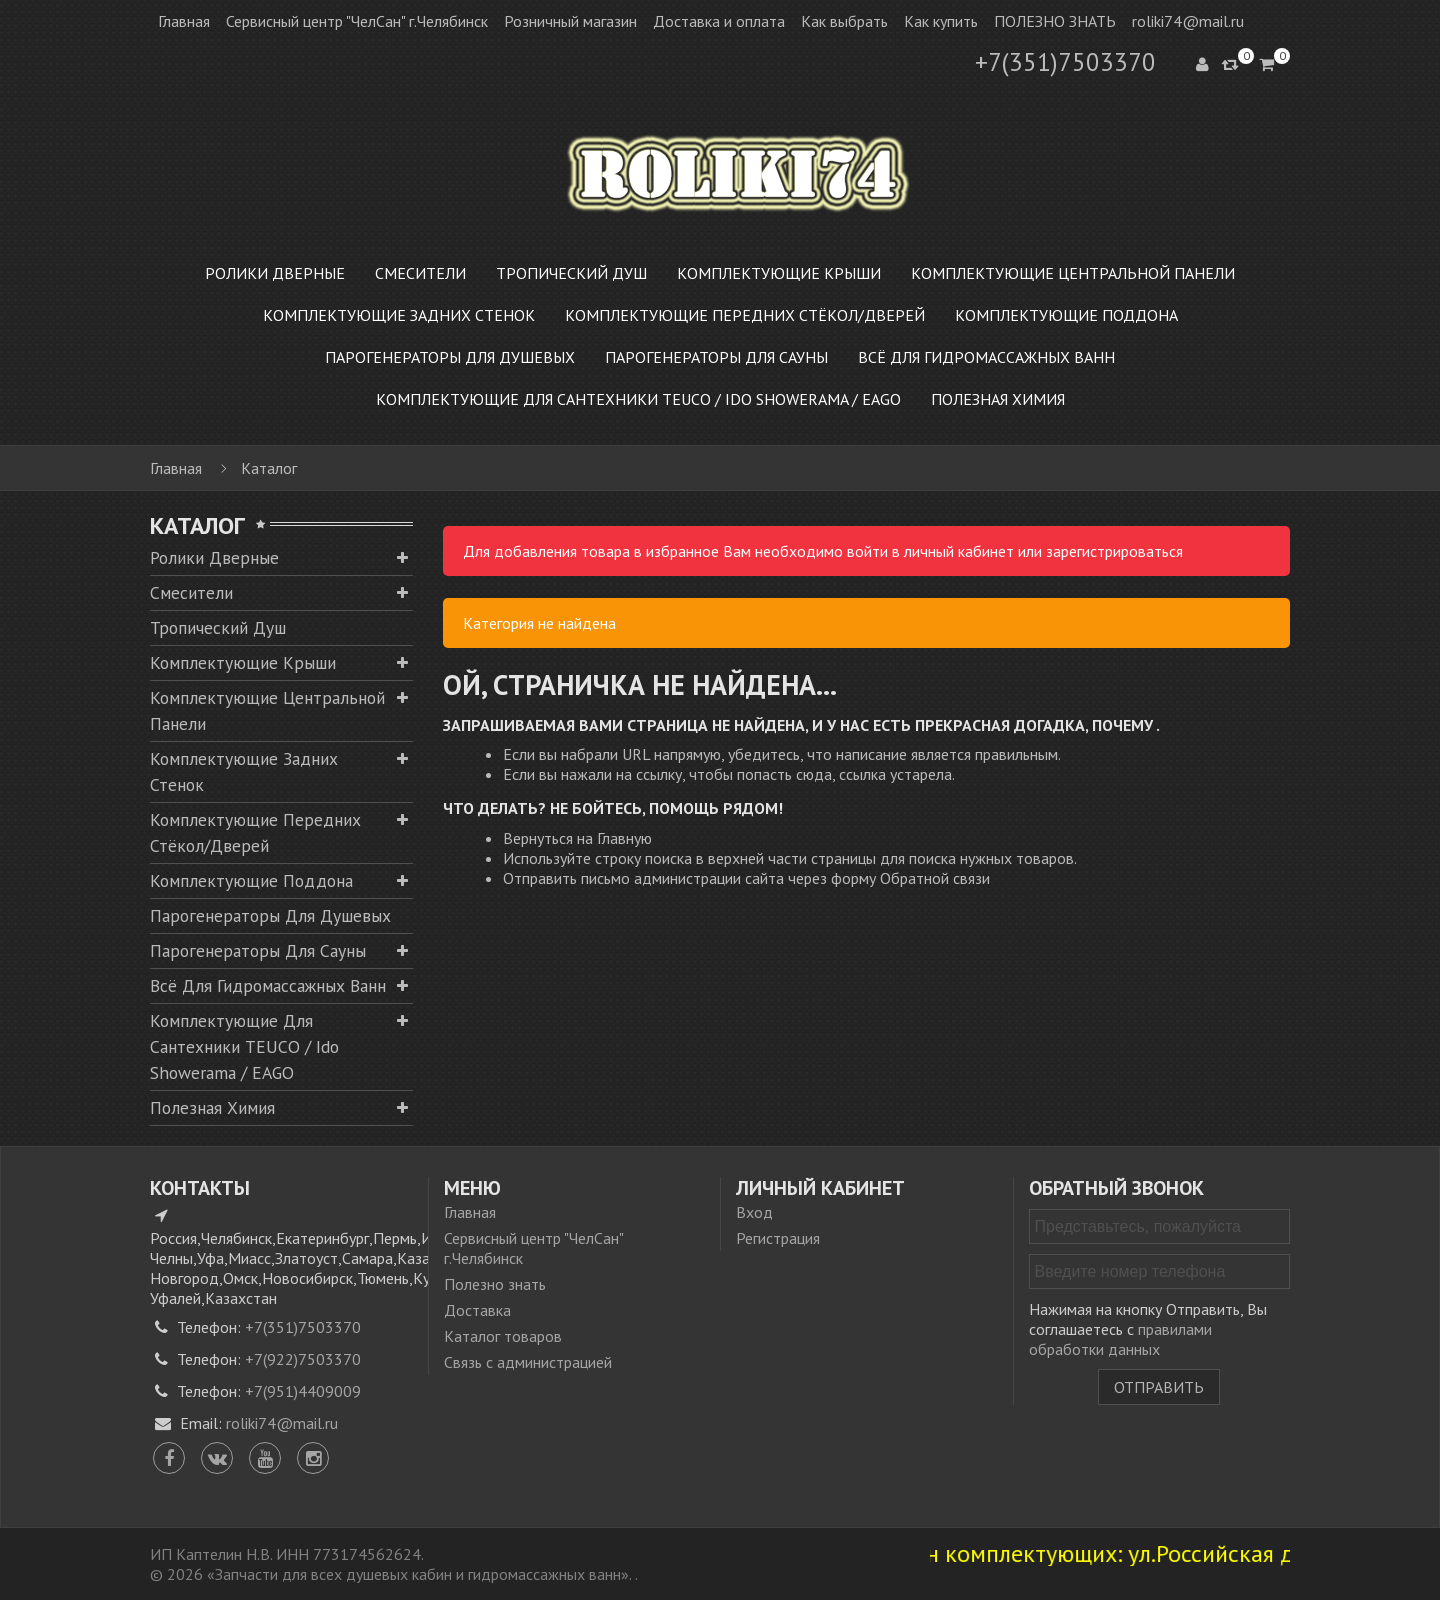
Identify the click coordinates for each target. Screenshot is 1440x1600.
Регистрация (778, 1238)
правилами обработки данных (1120, 1339)
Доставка (477, 1310)
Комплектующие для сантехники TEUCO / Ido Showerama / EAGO (244, 1046)
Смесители (191, 592)
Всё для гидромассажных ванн (268, 985)
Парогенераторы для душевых (270, 915)
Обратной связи (935, 878)
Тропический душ (218, 627)
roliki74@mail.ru (1188, 21)
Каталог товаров (503, 1336)
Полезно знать (495, 1284)
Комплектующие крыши (243, 662)
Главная (184, 21)
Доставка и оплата (719, 21)
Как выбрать (844, 21)
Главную (624, 838)
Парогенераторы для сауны (258, 950)
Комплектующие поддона (251, 880)
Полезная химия (212, 1107)
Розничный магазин (570, 21)
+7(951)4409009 (303, 1391)
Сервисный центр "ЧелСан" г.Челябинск (357, 21)
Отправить (1159, 1387)
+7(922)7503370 (303, 1359)
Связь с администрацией (528, 1362)
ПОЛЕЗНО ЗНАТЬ (1055, 21)
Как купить (941, 21)
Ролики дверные (214, 557)
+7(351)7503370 (1065, 62)
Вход (754, 1212)
